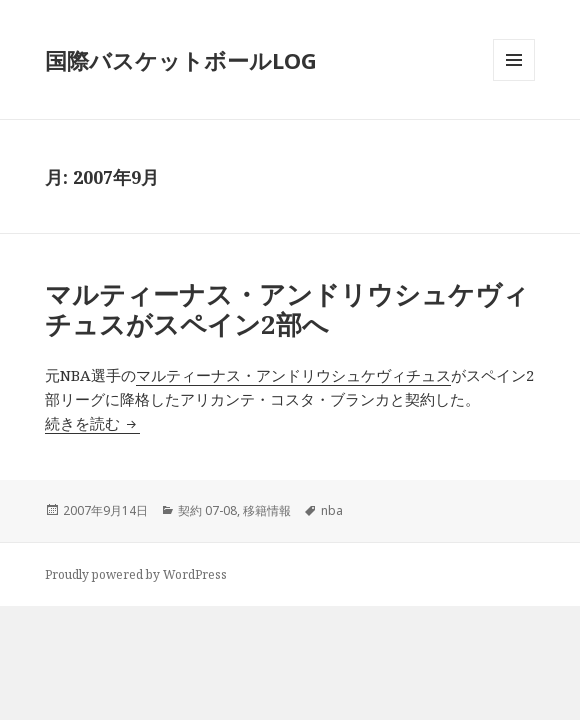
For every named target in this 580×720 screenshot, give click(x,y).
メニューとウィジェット (514, 80)
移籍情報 (267, 510)
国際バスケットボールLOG (181, 60)
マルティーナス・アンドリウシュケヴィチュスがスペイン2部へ (287, 309)
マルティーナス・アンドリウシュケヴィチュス (293, 375)
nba (332, 510)
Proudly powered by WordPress (136, 574)
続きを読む (92, 423)
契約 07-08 (207, 510)
